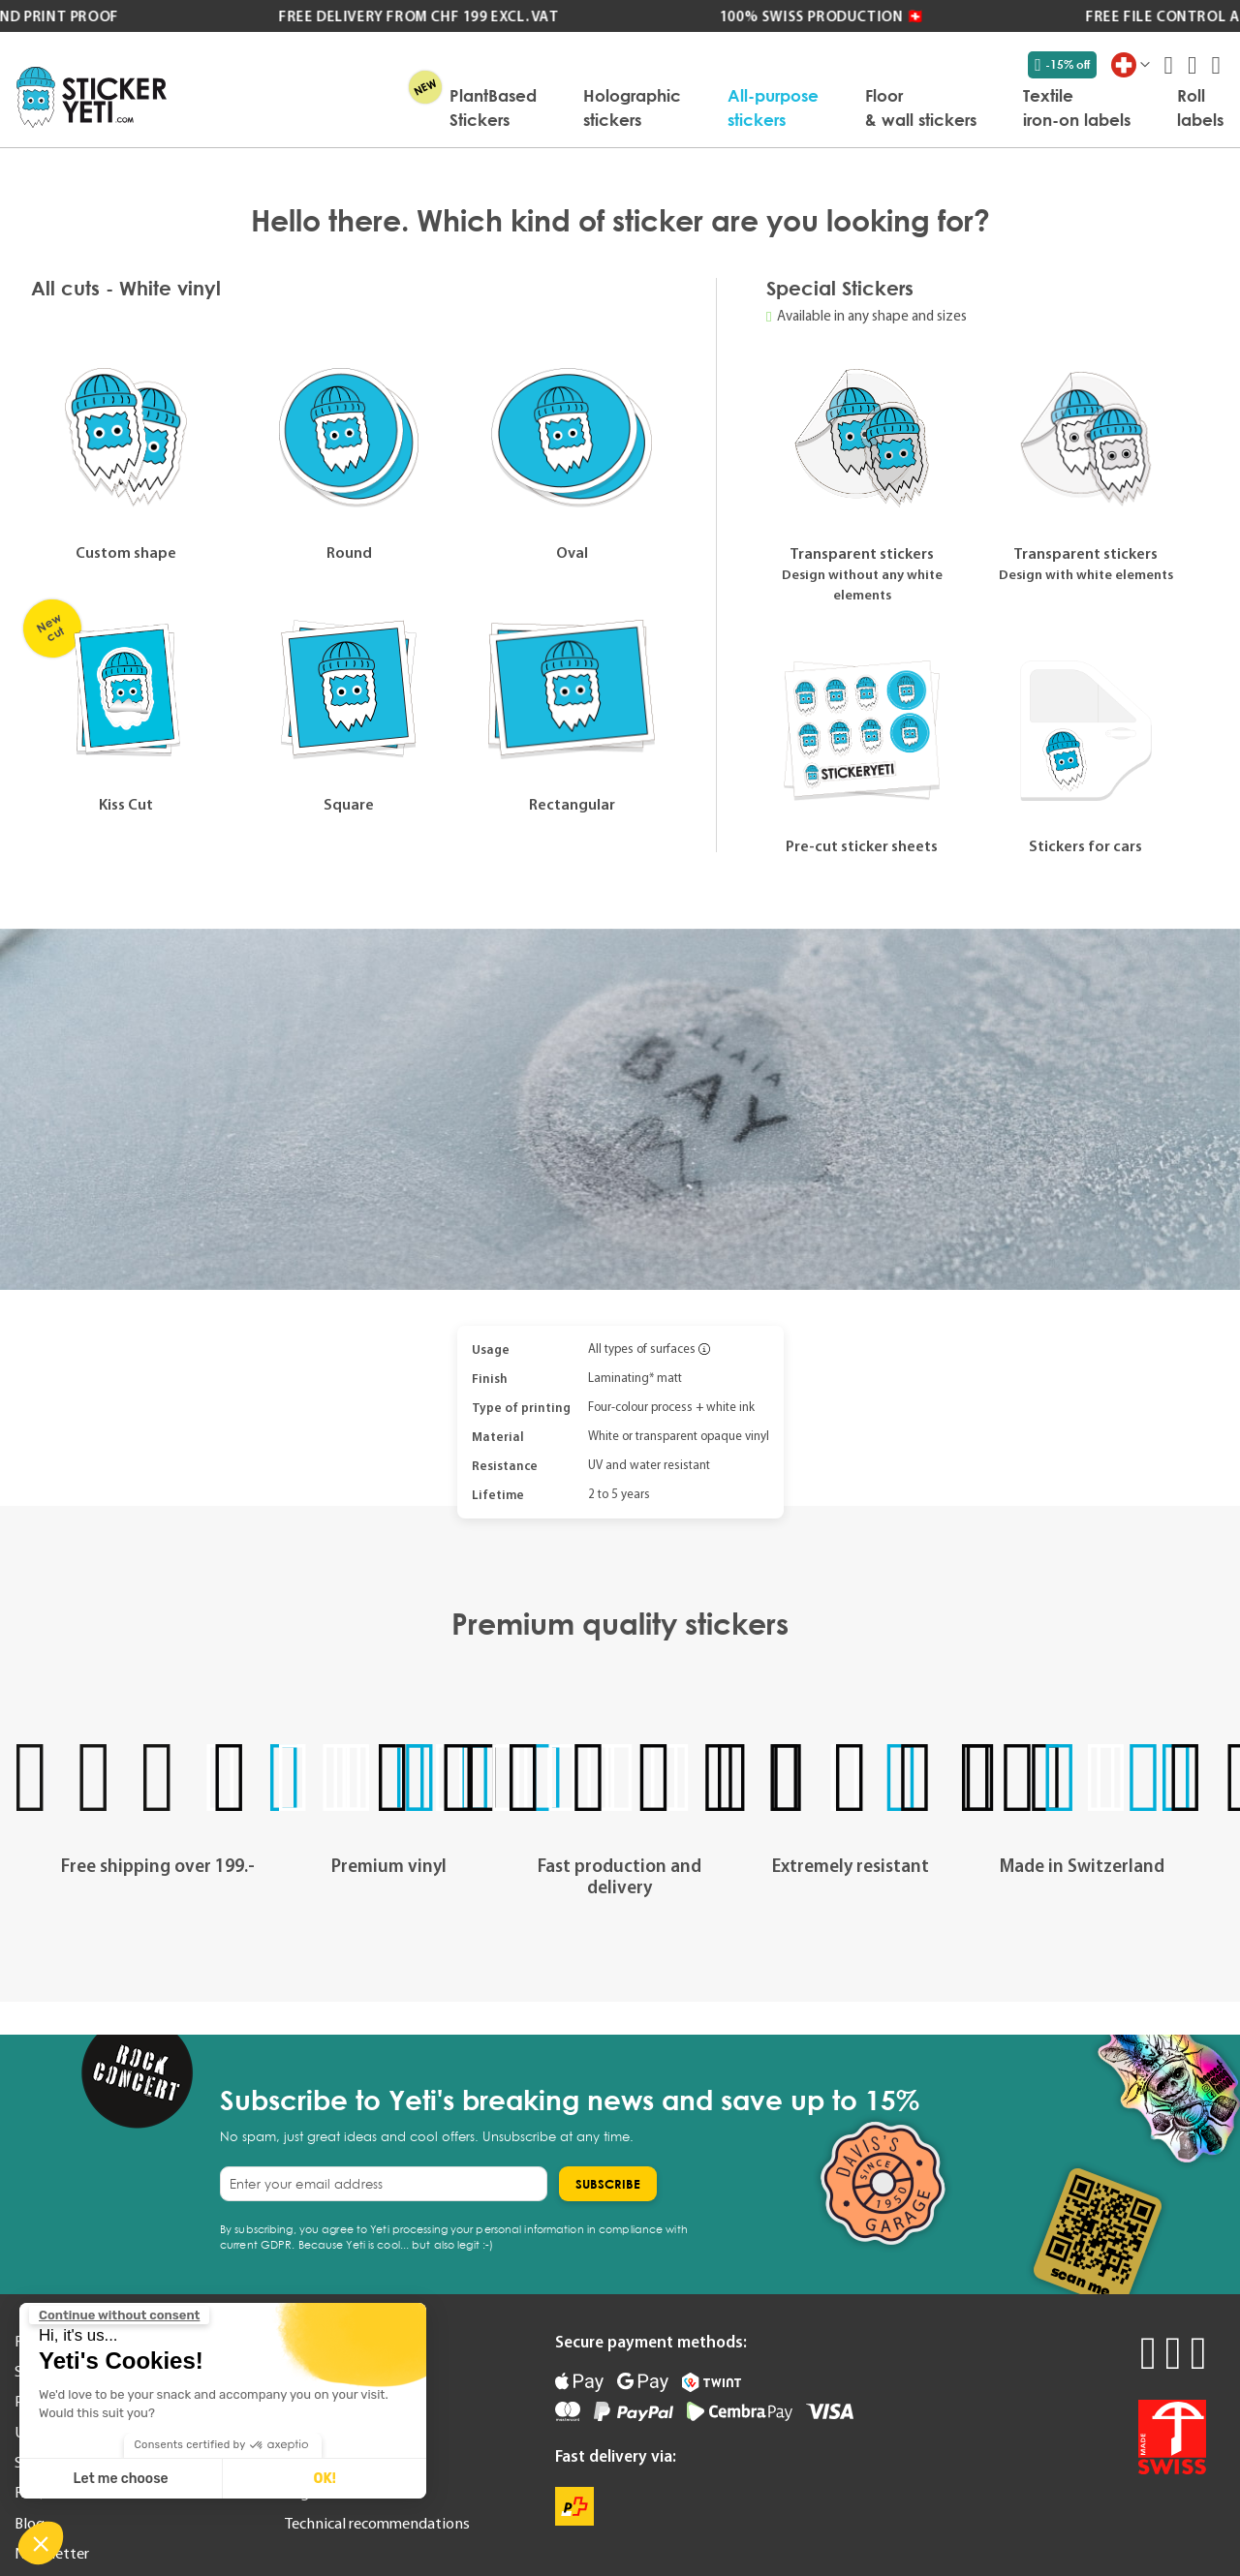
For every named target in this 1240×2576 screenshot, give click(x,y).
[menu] (704, 107)
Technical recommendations (377, 2522)
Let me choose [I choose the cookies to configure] (121, 2478)
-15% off (1062, 65)
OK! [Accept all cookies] (324, 2478)
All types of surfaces (642, 1348)
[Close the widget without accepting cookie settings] (119, 2315)
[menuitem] (493, 107)
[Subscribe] (608, 2183)
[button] (40, 2543)
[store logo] (91, 97)
